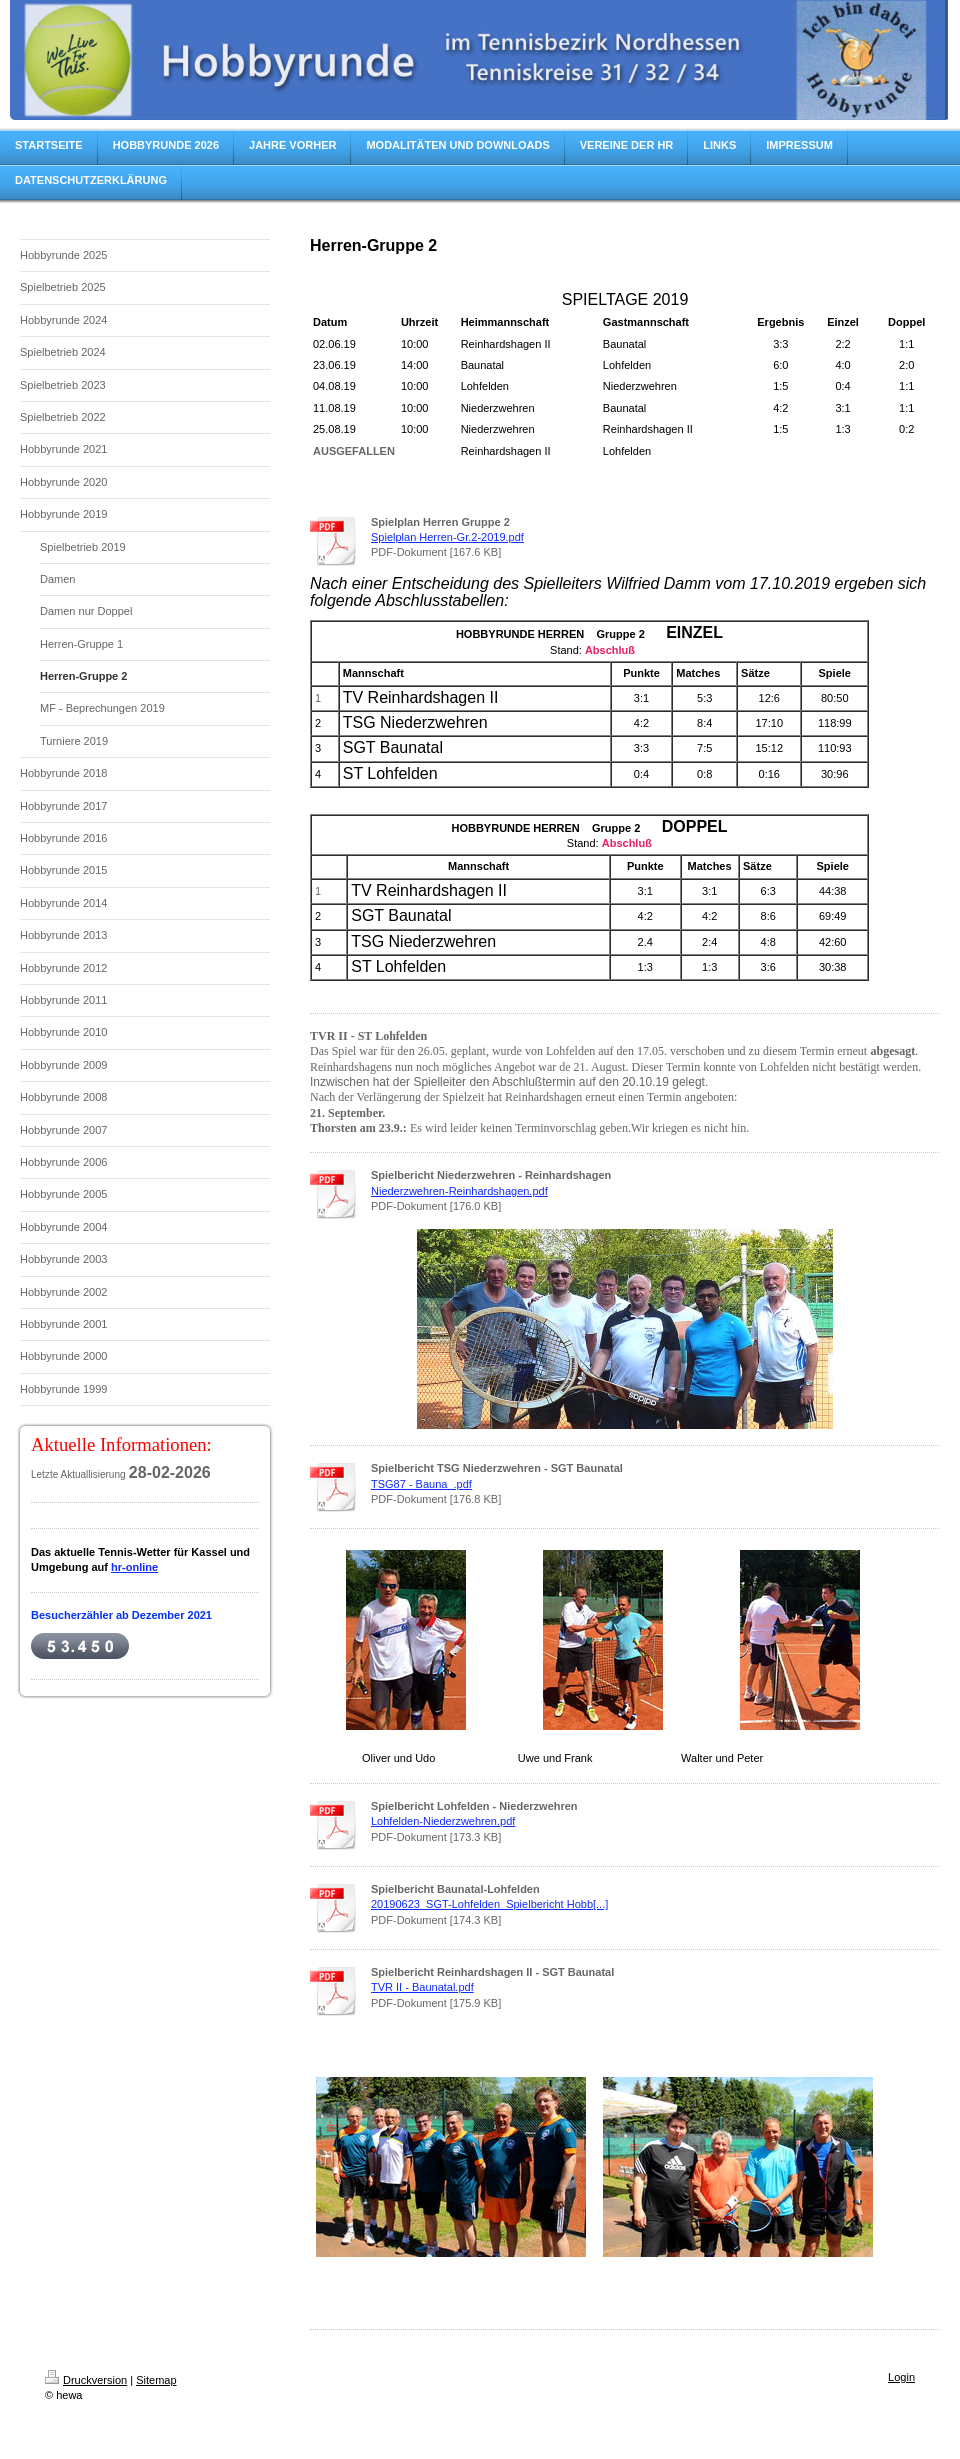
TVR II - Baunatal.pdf (422, 1987)
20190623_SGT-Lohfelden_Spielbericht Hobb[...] (489, 1904)
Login (901, 2377)
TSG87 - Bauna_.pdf (421, 1484)
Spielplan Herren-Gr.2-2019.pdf (447, 537)
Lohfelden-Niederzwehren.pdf (443, 1821)
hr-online (134, 1567)
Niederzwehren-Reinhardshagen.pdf (459, 1191)
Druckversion (86, 2380)
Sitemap (156, 2380)
